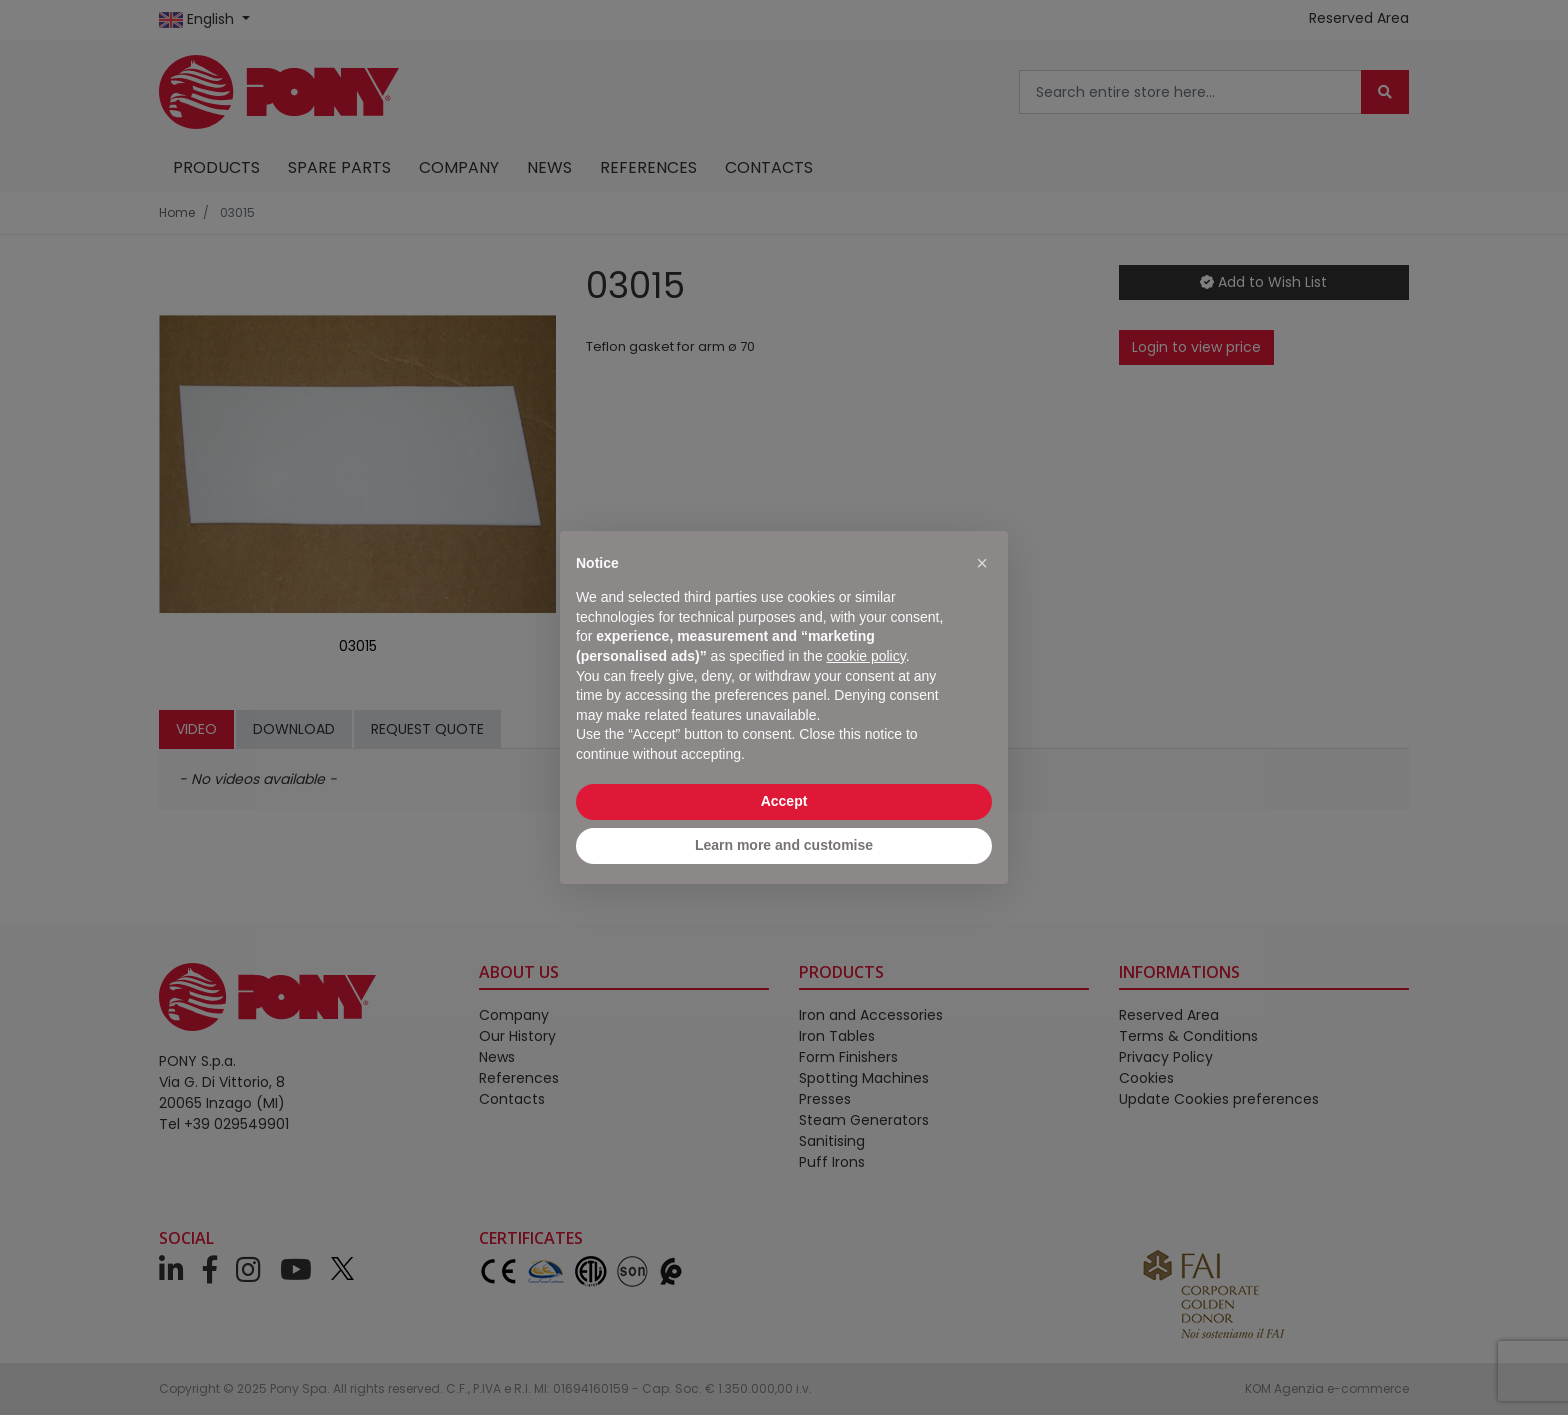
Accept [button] (784, 801)
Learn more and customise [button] (784, 845)
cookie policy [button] (866, 656)
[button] (982, 563)
